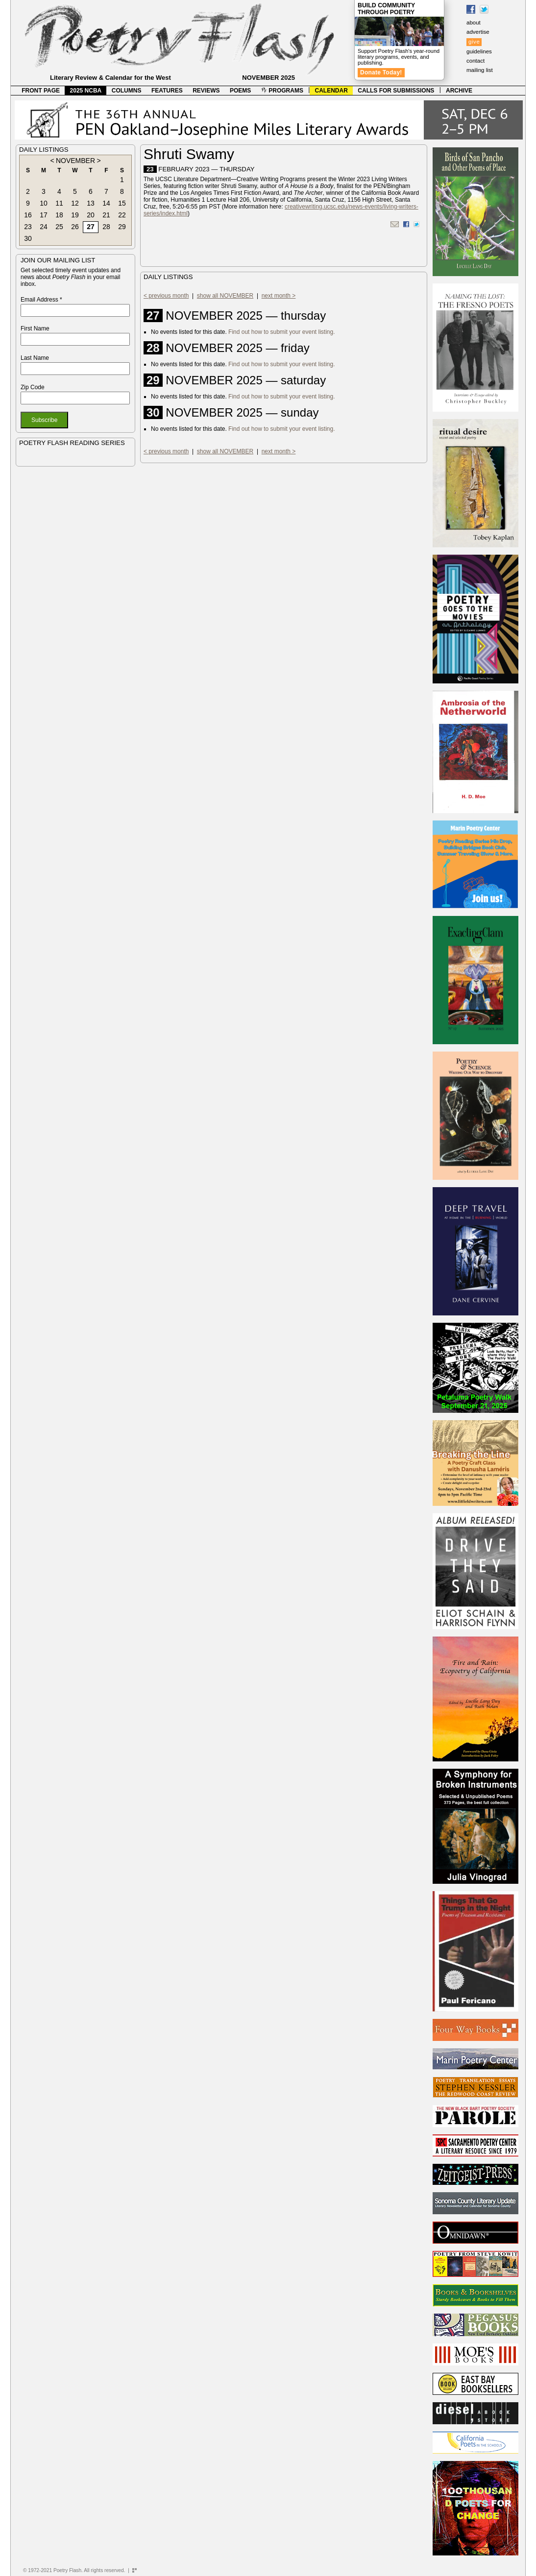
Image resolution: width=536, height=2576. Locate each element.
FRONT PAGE (41, 90)
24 (44, 227)
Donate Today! (381, 72)
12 (75, 203)
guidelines (479, 51)
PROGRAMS (282, 90)
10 (44, 203)
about (473, 22)
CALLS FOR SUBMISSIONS (396, 90)
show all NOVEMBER (225, 295)
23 (28, 227)
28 (106, 227)
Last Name (35, 358)
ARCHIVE (459, 90)
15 (122, 203)
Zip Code (33, 387)
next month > (279, 295)
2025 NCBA (86, 90)
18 (59, 215)
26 (75, 227)
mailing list (479, 70)
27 (91, 227)
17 (44, 215)
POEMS (240, 90)
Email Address (41, 300)
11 (59, 203)
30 (28, 238)
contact (475, 61)
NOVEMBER (75, 160)
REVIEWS (206, 90)
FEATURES (167, 90)
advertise (477, 32)
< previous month (166, 295)
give (474, 42)
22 (122, 215)
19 (75, 215)
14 (106, 203)
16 (28, 215)
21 (106, 215)
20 (91, 215)
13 (91, 203)
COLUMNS (127, 90)
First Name (35, 328)
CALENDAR (331, 90)
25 (59, 227)
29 (122, 227)
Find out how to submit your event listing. (281, 331)
